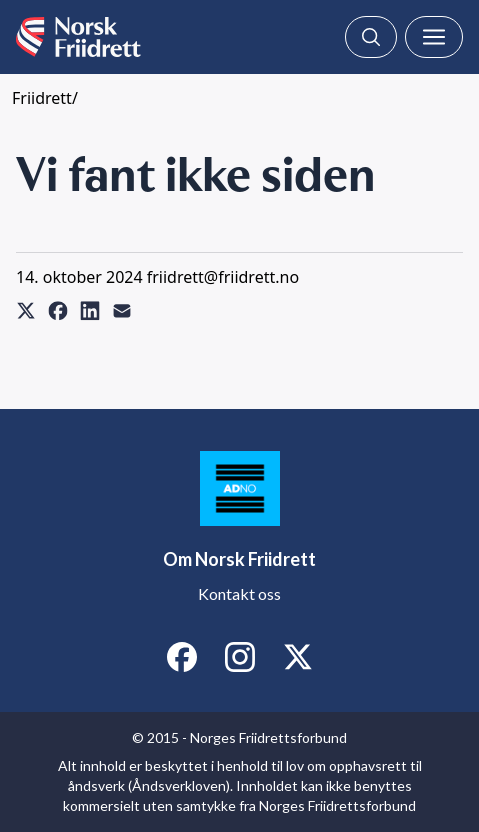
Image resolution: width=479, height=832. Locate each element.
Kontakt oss (239, 593)
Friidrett (42, 98)
